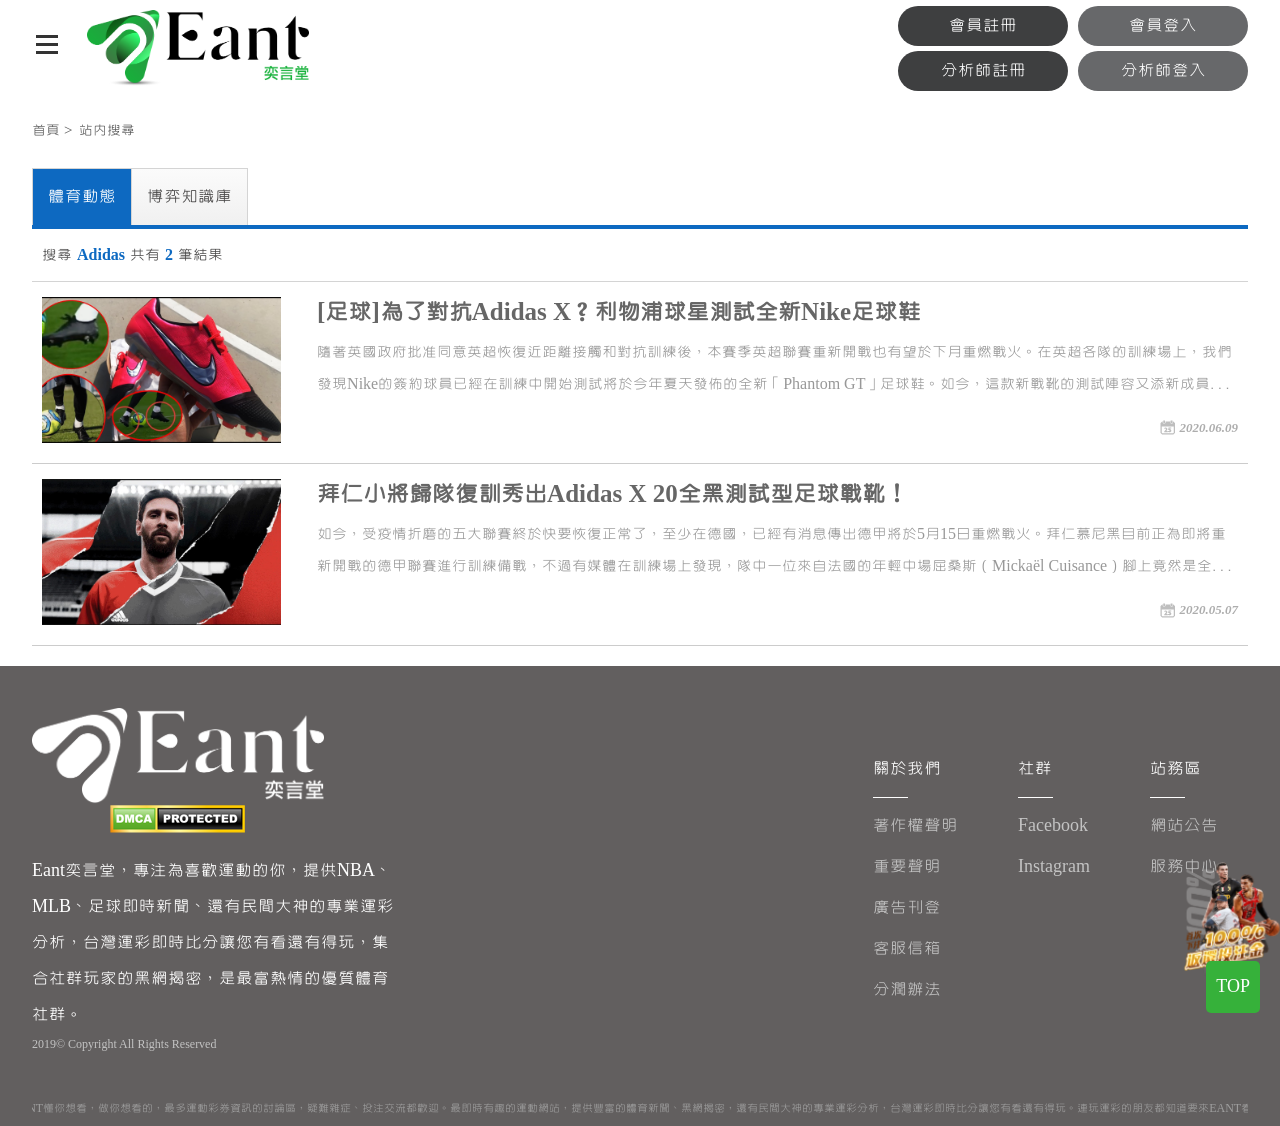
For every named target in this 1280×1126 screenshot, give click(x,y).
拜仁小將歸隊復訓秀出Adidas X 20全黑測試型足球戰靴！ (612, 494)
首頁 (46, 130)
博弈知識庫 (189, 196)
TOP (1233, 986)
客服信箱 (907, 948)
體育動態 (82, 196)
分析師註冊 (983, 70)
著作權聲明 (915, 825)
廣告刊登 (907, 907)
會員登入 (1163, 25)
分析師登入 (1163, 70)
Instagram (1054, 866)
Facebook (1053, 825)
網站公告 (1184, 825)
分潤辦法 (907, 989)
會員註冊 (983, 25)
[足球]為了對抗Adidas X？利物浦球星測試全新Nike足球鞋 (618, 312)
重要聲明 (907, 866)
